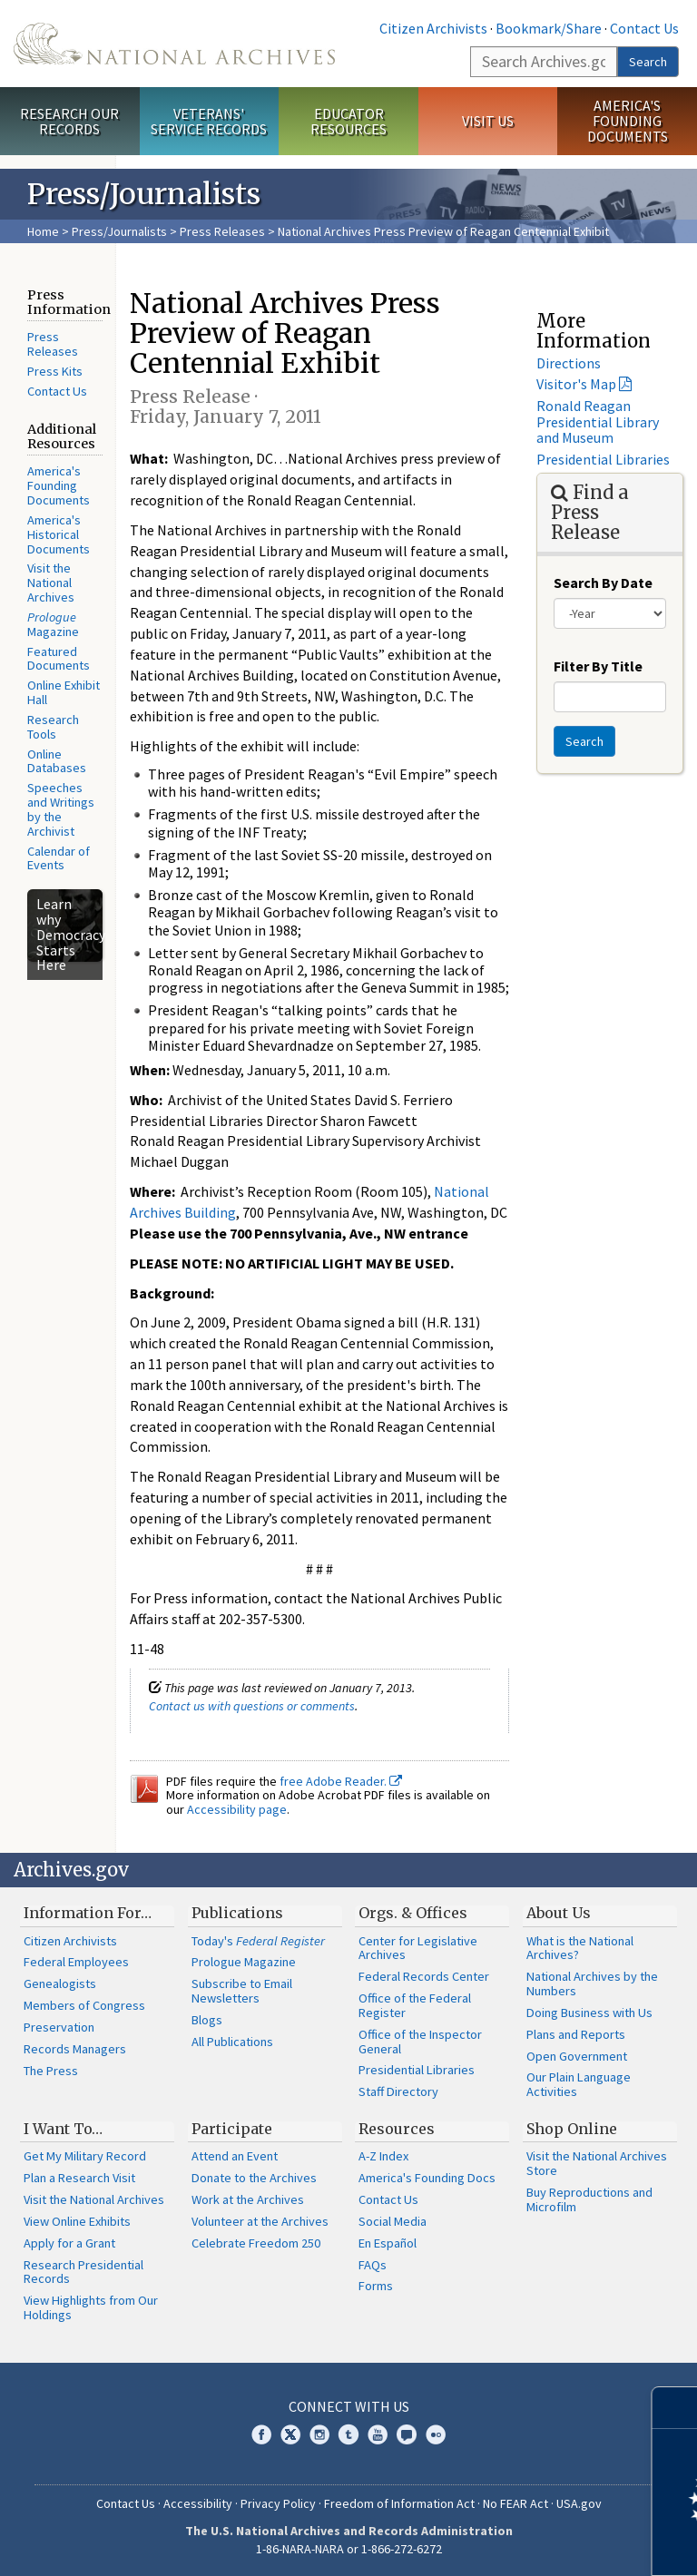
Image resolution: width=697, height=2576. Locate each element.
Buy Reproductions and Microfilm (589, 2199)
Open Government (576, 2056)
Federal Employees (76, 1962)
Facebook (261, 2434)
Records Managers (75, 2049)
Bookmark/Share (549, 28)
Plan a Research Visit (79, 2178)
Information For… (88, 1913)
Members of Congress (84, 2005)
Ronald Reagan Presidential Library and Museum (597, 421)
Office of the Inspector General (420, 2041)
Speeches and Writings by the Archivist (60, 808)
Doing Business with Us (589, 2012)
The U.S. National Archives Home (174, 43)
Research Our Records (69, 121)
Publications (237, 1913)
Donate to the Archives (254, 2178)
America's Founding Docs (427, 2178)
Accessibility (197, 2503)
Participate (231, 2129)
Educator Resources (348, 121)
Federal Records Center (423, 1976)
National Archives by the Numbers (592, 1983)
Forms (375, 2285)
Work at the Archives (247, 2199)
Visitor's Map (576, 384)
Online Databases (56, 761)
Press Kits (55, 371)
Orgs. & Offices (412, 1913)
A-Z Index (383, 2156)
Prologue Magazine (243, 1962)
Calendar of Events (58, 858)
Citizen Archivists (433, 28)
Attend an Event (234, 2156)
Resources (396, 2129)
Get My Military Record (85, 2156)
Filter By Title (598, 666)
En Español (387, 2243)
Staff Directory (398, 2091)
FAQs (372, 2265)
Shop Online (571, 2129)
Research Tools (53, 726)
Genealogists (60, 1983)
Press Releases (222, 231)
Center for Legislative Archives (417, 1948)
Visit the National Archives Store (596, 2163)
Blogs (206, 2020)
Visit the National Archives (50, 582)
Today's (258, 1941)
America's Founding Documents (627, 120)
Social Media (392, 2221)
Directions (568, 363)
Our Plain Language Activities (578, 2084)
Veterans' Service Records (209, 121)
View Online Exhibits (77, 2221)
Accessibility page (237, 1809)
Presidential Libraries (603, 459)
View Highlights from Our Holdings (91, 2307)
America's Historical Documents (58, 534)
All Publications (232, 2041)
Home (43, 231)
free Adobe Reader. (341, 1781)
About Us (558, 1913)
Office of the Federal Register (414, 2005)
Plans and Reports (575, 2034)
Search (648, 62)
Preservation (59, 2027)
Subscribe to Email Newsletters (241, 1990)
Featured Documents (58, 658)
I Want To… (63, 2129)
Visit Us (488, 121)
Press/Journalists (119, 231)
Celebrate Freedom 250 (255, 2243)
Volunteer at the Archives (260, 2221)
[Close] (675, 2407)
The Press (51, 2070)
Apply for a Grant (69, 2243)
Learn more (535, 2543)
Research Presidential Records (83, 2272)
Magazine (53, 624)
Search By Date (603, 582)
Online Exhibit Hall (63, 692)
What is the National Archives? (579, 1948)
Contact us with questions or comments (252, 1706)
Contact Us (644, 28)
